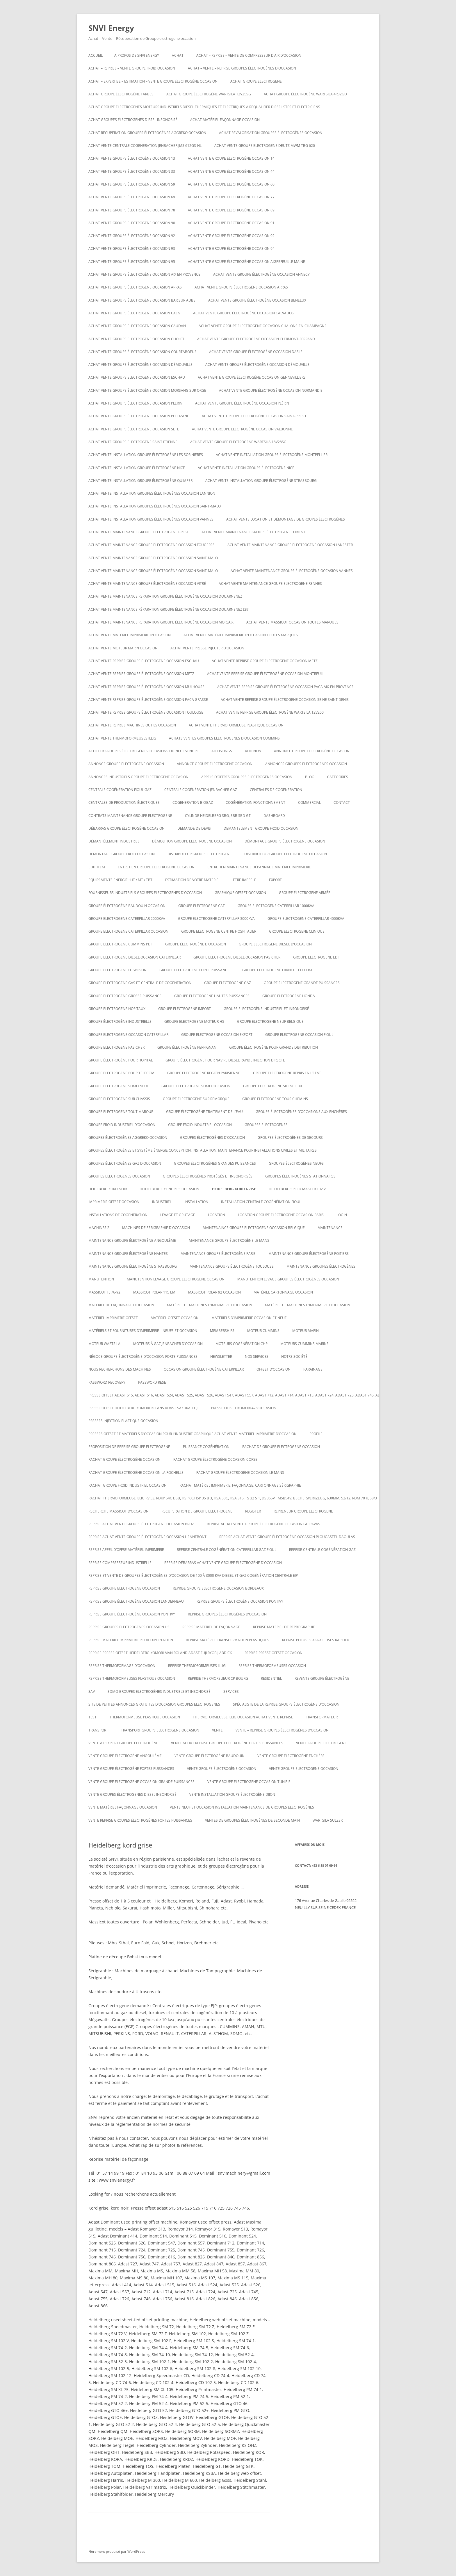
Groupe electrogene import (184, 1008)
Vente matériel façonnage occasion (122, 1807)
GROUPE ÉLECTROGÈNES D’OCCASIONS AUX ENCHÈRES (301, 1111)
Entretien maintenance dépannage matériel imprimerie (259, 867)
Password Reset (153, 1382)
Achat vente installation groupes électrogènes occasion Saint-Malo (154, 506)
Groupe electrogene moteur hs (194, 1021)
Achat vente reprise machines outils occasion (132, 725)
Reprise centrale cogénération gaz (322, 1549)
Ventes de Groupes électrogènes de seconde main (252, 1820)
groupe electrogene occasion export (216, 1034)
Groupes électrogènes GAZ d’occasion (124, 1163)
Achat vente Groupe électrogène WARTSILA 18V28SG (238, 441)
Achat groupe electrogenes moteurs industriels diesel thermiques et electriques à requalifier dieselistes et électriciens (204, 106)
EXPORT (275, 879)
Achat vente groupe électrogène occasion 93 (131, 248)
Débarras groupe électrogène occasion (126, 828)
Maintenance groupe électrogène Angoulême (132, 1240)
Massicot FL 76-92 (104, 1292)
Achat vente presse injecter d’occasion (207, 648)
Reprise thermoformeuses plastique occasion (131, 1678)
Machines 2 (98, 1227)
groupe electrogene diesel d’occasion (275, 944)
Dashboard (274, 815)
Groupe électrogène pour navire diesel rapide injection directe (225, 1060)
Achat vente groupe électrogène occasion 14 (231, 158)
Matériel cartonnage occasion (283, 1292)
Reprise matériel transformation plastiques (227, 1640)
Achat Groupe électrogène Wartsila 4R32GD (305, 94)
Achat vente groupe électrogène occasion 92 (131, 235)
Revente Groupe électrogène (322, 1678)
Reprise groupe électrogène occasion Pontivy (240, 1601)
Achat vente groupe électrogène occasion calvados (243, 313)
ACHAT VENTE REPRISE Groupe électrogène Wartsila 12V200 (270, 712)
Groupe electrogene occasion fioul (299, 1034)
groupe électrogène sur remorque (196, 1098)
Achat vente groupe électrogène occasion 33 (131, 171)
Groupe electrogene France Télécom (277, 970)
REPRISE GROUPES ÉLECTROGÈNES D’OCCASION (227, 1614)
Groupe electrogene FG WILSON (117, 970)
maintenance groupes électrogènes (320, 1266)
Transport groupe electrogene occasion (160, 1730)
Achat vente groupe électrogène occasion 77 (231, 197)
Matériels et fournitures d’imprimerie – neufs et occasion (142, 1330)
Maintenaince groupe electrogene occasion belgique (254, 1227)
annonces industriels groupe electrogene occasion (138, 776)
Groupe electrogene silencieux (272, 1086)
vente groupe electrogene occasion (303, 1768)
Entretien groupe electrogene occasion (156, 867)
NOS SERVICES (256, 1356)
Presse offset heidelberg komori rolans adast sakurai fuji (143, 1407)
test (92, 1717)
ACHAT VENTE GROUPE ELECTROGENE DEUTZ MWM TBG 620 (264, 145)
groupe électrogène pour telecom (121, 1072)
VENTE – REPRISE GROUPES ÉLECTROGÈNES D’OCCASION (282, 1730)
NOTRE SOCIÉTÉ (294, 1356)
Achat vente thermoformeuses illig (122, 738)
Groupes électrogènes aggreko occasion (127, 1137)
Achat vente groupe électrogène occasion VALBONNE (242, 429)
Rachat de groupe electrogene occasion (281, 1446)
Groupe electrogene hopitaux (116, 1008)
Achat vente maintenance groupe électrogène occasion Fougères (151, 544)
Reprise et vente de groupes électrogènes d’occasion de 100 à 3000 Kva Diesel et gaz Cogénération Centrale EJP (193, 1575)
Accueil (95, 55)
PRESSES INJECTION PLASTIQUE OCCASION (123, 1420)
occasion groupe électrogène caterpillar (204, 1369)
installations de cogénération (117, 1214)
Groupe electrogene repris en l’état (287, 1072)
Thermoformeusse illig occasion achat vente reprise (243, 1717)
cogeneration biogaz (192, 802)
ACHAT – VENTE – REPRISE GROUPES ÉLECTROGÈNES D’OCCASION (242, 68)
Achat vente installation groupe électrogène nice (136, 467)
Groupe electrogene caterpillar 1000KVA (276, 905)
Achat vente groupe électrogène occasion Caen (134, 313)
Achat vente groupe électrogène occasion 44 (231, 171)
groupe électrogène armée (304, 892)
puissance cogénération (206, 1446)
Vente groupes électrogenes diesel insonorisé (132, 1794)
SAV (91, 1691)
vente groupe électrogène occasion (221, 1768)
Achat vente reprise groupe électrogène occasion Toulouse (145, 712)
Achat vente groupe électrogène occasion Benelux (257, 300)
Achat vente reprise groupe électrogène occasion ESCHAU (143, 660)
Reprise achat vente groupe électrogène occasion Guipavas (263, 1524)
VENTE (217, 1730)
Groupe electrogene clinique (297, 931)
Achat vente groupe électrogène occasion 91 (231, 222)
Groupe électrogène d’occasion (195, 944)
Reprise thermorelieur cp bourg (218, 1678)
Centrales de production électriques (124, 802)
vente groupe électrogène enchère (291, 1755)
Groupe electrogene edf (316, 957)
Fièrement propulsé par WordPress (116, 2551)
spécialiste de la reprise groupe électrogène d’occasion (286, 1704)
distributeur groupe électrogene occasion (285, 853)
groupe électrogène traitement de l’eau (204, 1111)
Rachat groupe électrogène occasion (124, 1459)
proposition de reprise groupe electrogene (129, 1446)
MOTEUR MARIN (305, 1330)
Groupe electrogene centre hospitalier (218, 931)
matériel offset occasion (175, 1317)
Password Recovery (106, 1382)
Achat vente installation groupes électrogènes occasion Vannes (150, 519)
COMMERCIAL (309, 802)
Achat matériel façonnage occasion (225, 119)
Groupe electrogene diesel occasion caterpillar (134, 957)
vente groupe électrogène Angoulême (125, 1755)
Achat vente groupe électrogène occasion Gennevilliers (252, 377)
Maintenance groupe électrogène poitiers (308, 1253)
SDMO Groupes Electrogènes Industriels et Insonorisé (159, 1691)
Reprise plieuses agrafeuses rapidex (315, 1640)
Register (253, 1511)
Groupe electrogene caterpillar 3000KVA (216, 918)
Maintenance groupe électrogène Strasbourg (132, 1266)
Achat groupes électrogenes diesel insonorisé (132, 119)
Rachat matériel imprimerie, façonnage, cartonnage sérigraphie (240, 1485)
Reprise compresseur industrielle (120, 1562)
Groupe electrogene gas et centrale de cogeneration (139, 982)
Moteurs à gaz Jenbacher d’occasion (168, 1343)
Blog (309, 776)
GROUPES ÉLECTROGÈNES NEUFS (296, 1163)
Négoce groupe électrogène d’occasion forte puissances (142, 1356)
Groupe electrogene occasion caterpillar (128, 1034)
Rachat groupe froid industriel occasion (127, 1485)
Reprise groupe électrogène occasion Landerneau (136, 1601)
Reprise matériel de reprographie (284, 1626)
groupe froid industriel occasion (200, 1124)
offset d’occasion (273, 1369)
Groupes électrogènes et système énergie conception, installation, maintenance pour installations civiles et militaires (202, 1150)
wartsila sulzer (328, 1820)
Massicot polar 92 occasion (214, 1292)
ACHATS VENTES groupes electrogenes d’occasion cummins (224, 738)
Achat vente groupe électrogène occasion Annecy (261, 274)
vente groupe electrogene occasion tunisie (249, 1781)
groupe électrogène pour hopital (120, 1060)
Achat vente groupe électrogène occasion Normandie (271, 390)
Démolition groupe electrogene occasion (192, 841)
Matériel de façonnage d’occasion (121, 1305)
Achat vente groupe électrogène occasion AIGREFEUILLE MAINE (246, 261)
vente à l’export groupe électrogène (123, 1743)
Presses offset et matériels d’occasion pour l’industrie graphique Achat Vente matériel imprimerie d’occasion (192, 1433)
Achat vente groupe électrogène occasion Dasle (255, 351)
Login (341, 1214)
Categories (337, 776)
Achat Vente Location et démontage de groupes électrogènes (285, 519)
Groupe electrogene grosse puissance (124, 995)
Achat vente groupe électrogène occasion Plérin (135, 403)
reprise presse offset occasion (273, 1652)
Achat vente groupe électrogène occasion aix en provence (144, 274)
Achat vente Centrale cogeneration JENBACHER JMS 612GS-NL (145, 145)
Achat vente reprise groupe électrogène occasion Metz (265, 660)
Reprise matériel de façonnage (211, 1626)
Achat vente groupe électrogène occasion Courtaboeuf (142, 351)
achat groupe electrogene (256, 81)
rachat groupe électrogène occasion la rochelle (136, 1472)
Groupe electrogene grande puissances (302, 982)
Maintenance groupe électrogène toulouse (232, 1266)
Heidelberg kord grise (234, 1189)
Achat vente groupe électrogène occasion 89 (231, 210)
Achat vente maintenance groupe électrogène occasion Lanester (290, 544)
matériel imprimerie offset (113, 1317)
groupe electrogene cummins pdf (120, 944)
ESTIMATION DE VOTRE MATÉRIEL (192, 879)
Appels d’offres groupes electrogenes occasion (246, 776)
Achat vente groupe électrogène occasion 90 (131, 222)
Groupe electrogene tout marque (120, 1111)
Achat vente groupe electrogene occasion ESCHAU (136, 377)
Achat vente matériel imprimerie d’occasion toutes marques (241, 635)
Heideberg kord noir (107, 1189)
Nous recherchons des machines (119, 1369)
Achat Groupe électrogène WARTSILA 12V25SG (208, 94)
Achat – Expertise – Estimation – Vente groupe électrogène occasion (153, 81)
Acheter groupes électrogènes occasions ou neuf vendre (143, 751)
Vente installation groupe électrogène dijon (232, 1794)
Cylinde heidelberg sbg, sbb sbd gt (218, 815)
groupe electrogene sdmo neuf (118, 1086)
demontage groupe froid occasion (121, 853)
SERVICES (231, 1691)
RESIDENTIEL (271, 1678)
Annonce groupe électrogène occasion (312, 751)
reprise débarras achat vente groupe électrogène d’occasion (223, 1562)
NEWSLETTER (221, 1356)
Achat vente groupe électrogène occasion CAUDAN (137, 325)
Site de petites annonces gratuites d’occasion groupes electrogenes (154, 1704)
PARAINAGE (313, 1369)
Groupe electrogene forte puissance (194, 970)
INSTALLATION (196, 1201)
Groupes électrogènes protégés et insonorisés (207, 1176)
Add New (253, 751)
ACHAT (178, 55)
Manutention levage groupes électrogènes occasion (288, 1279)
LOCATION (216, 1214)
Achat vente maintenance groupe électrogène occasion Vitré (147, 583)
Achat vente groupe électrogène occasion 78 (131, 210)
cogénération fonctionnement (255, 802)
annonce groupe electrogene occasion (126, 763)
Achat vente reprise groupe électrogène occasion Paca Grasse (148, 699)
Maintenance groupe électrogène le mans (229, 1240)
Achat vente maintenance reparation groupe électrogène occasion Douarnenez (165, 596)
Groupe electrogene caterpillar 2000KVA (126, 918)
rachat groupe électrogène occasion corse (215, 1459)
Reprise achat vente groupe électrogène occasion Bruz (141, 1524)
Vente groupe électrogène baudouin (209, 1755)
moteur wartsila (104, 1343)
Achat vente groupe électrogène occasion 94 (231, 248)
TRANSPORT (98, 1730)
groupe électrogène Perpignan (186, 1047)
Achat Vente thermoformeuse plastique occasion (236, 725)
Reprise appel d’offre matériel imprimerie (126, 1549)
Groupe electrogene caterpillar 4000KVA (306, 918)
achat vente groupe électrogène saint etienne (132, 441)
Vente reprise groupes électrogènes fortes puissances (140, 1820)
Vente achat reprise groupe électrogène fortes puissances (227, 1743)
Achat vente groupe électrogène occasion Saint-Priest (254, 416)
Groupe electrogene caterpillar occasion (128, 931)
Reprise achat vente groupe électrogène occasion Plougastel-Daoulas (287, 1536)
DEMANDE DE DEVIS (194, 828)
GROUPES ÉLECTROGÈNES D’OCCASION (212, 1137)
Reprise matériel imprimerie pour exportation (130, 1640)
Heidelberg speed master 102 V (297, 1189)
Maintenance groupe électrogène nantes (128, 1253)
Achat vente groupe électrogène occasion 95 (131, 261)
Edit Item (96, 867)
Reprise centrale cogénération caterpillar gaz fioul (226, 1549)
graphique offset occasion (240, 892)
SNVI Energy (111, 28)
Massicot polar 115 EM (154, 1292)
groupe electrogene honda (288, 995)
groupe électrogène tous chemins (275, 1098)
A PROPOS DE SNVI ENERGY (136, 55)
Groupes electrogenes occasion (119, 1176)
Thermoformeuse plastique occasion (144, 1717)
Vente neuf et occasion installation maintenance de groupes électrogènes (242, 1807)
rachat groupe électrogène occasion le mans (240, 1472)
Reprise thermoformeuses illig (197, 1665)
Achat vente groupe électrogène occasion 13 (131, 158)
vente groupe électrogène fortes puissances (131, 1768)
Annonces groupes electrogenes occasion (306, 763)
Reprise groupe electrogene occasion (124, 1588)
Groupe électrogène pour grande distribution (273, 1047)
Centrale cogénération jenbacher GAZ (200, 789)
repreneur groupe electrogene (303, 1511)
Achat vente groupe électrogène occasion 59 (131, 184)
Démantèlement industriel (113, 841)
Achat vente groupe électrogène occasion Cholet (136, 338)
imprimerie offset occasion (113, 1201)
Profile (316, 1433)
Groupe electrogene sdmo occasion (195, 1086)
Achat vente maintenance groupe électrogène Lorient (253, 532)
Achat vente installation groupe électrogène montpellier (271, 454)
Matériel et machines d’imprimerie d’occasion (209, 1305)
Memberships (222, 1330)
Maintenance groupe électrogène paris (218, 1253)
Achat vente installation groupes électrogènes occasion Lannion (151, 493)
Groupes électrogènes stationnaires (300, 1176)
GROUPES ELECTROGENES (266, 1124)
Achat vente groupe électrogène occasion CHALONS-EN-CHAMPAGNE (263, 325)
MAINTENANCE (330, 1227)
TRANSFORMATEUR (322, 1717)
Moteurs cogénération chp (241, 1343)
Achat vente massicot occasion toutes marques (292, 622)
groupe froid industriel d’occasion (121, 1124)
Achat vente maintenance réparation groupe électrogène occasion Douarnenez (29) (169, 609)
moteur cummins (263, 1330)
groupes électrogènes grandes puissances (215, 1163)
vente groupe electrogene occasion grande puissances (141, 1781)
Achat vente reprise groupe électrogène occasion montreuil (265, 673)
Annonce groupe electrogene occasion (214, 763)
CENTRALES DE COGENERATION (276, 789)
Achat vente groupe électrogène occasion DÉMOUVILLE (140, 364)
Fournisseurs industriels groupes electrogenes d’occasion (145, 892)
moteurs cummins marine (304, 1343)
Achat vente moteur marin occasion (123, 648)
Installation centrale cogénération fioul (261, 1201)
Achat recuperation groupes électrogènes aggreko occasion (147, 132)
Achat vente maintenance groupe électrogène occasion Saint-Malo (153, 557)
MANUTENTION (101, 1279)
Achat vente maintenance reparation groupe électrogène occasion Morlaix (161, 622)
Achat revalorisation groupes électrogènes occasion (270, 132)
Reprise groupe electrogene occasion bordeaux (218, 1588)
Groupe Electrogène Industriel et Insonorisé (266, 1008)
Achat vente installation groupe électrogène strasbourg (261, 480)
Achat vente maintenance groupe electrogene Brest (138, 532)
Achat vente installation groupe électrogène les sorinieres (145, 454)
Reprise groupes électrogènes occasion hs (129, 1626)
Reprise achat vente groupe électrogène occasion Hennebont (147, 1536)
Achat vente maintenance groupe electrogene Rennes (270, 583)
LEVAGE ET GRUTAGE (177, 1214)
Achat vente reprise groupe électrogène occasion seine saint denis (285, 699)
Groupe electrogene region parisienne (203, 1072)
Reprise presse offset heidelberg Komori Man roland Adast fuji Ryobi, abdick (160, 1652)
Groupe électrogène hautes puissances (212, 995)
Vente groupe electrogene (321, 1743)
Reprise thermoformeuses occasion (272, 1665)
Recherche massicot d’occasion (118, 1511)
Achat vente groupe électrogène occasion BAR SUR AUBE (141, 300)
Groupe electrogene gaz (227, 982)
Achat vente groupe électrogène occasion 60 (231, 184)
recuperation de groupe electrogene (196, 1511)
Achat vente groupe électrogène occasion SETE (133, 429)
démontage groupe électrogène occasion (285, 841)
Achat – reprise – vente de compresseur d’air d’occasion (248, 55)
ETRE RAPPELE (244, 879)
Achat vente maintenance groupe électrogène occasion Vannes (292, 570)
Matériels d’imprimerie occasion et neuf (248, 1317)
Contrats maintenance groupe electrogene (130, 815)
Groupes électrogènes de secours (290, 1137)
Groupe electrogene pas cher (116, 1047)
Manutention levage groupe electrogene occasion (176, 1279)
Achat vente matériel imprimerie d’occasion (129, 635)
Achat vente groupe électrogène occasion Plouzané (138, 416)
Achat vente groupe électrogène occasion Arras (135, 287)
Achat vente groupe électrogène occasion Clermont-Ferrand (256, 338)
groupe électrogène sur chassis (119, 1098)
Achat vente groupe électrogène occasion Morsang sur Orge (147, 390)
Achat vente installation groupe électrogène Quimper (140, 480)
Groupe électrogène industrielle (120, 1021)
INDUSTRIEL (162, 1201)
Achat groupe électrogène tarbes (121, 94)
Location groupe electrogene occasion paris (281, 1214)
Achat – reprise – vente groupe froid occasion (131, 68)
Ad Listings (221, 751)
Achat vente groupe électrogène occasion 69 (131, 197)
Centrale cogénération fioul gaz (120, 789)
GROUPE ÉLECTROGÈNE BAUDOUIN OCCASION (126, 905)
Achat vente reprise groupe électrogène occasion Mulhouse (146, 686)
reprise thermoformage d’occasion (121, 1665)
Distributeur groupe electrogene (199, 853)
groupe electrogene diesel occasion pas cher (236, 957)
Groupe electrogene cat (201, 905)
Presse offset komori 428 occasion (243, 1407)
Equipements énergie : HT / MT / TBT (120, 879)
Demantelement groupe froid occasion (261, 828)
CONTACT (342, 802)
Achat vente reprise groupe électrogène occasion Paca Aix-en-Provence (285, 686)
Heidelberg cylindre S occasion (169, 1189)
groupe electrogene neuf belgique (270, 1021)
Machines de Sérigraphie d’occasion (156, 1227)
